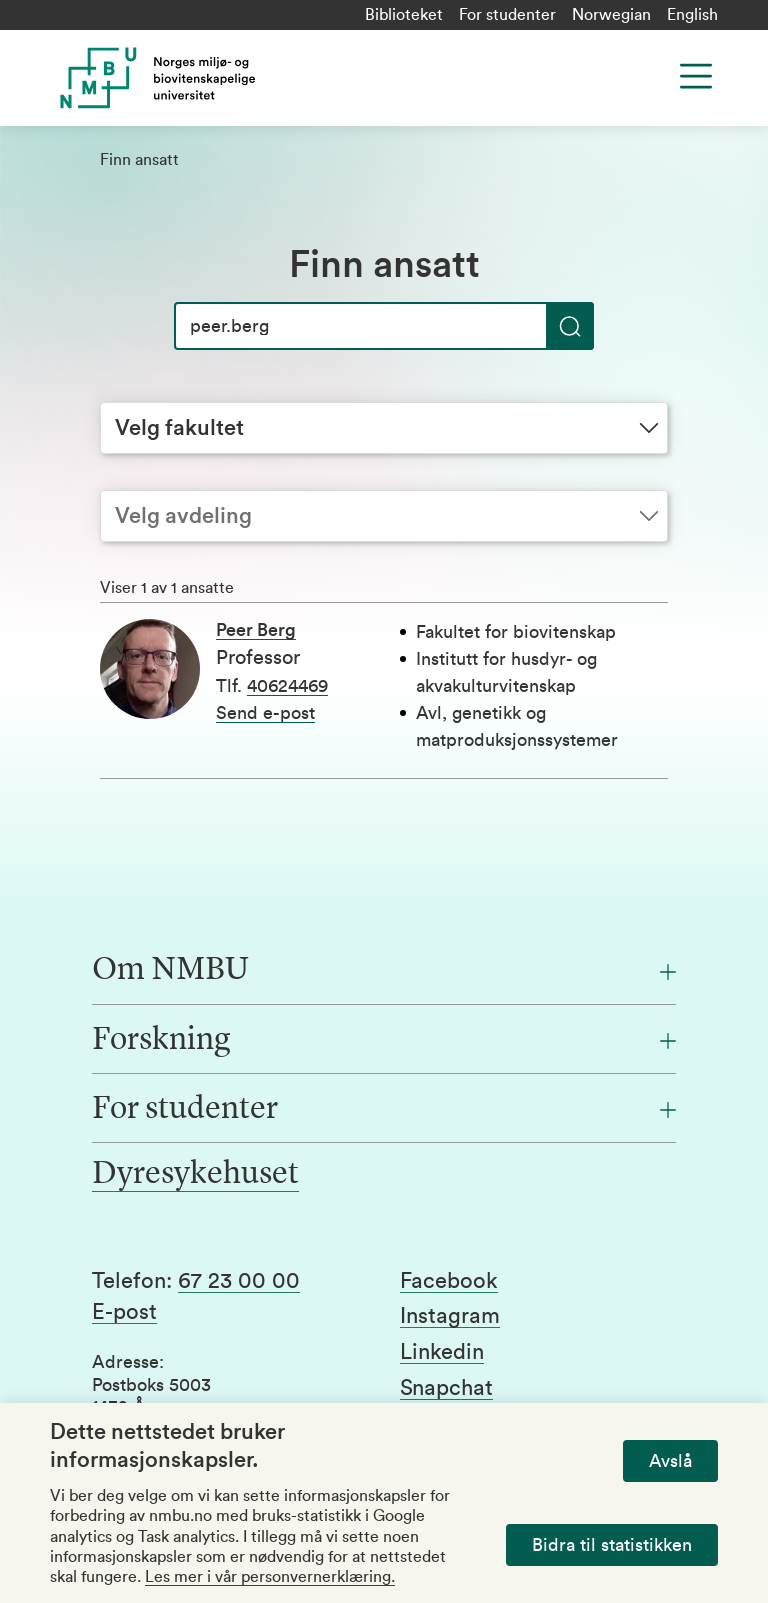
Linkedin (442, 1352)
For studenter (507, 15)
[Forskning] (384, 1041)
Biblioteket (404, 15)
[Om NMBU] (384, 971)
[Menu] (696, 76)
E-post (124, 1312)
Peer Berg (256, 630)
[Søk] (384, 326)
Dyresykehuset (195, 1175)
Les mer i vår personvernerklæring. (270, 1577)
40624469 (287, 686)
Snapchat (446, 1388)
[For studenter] (384, 1110)
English (692, 15)
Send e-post (265, 713)
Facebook (449, 1281)
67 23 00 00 (239, 1281)
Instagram (450, 1316)
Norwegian (611, 15)
